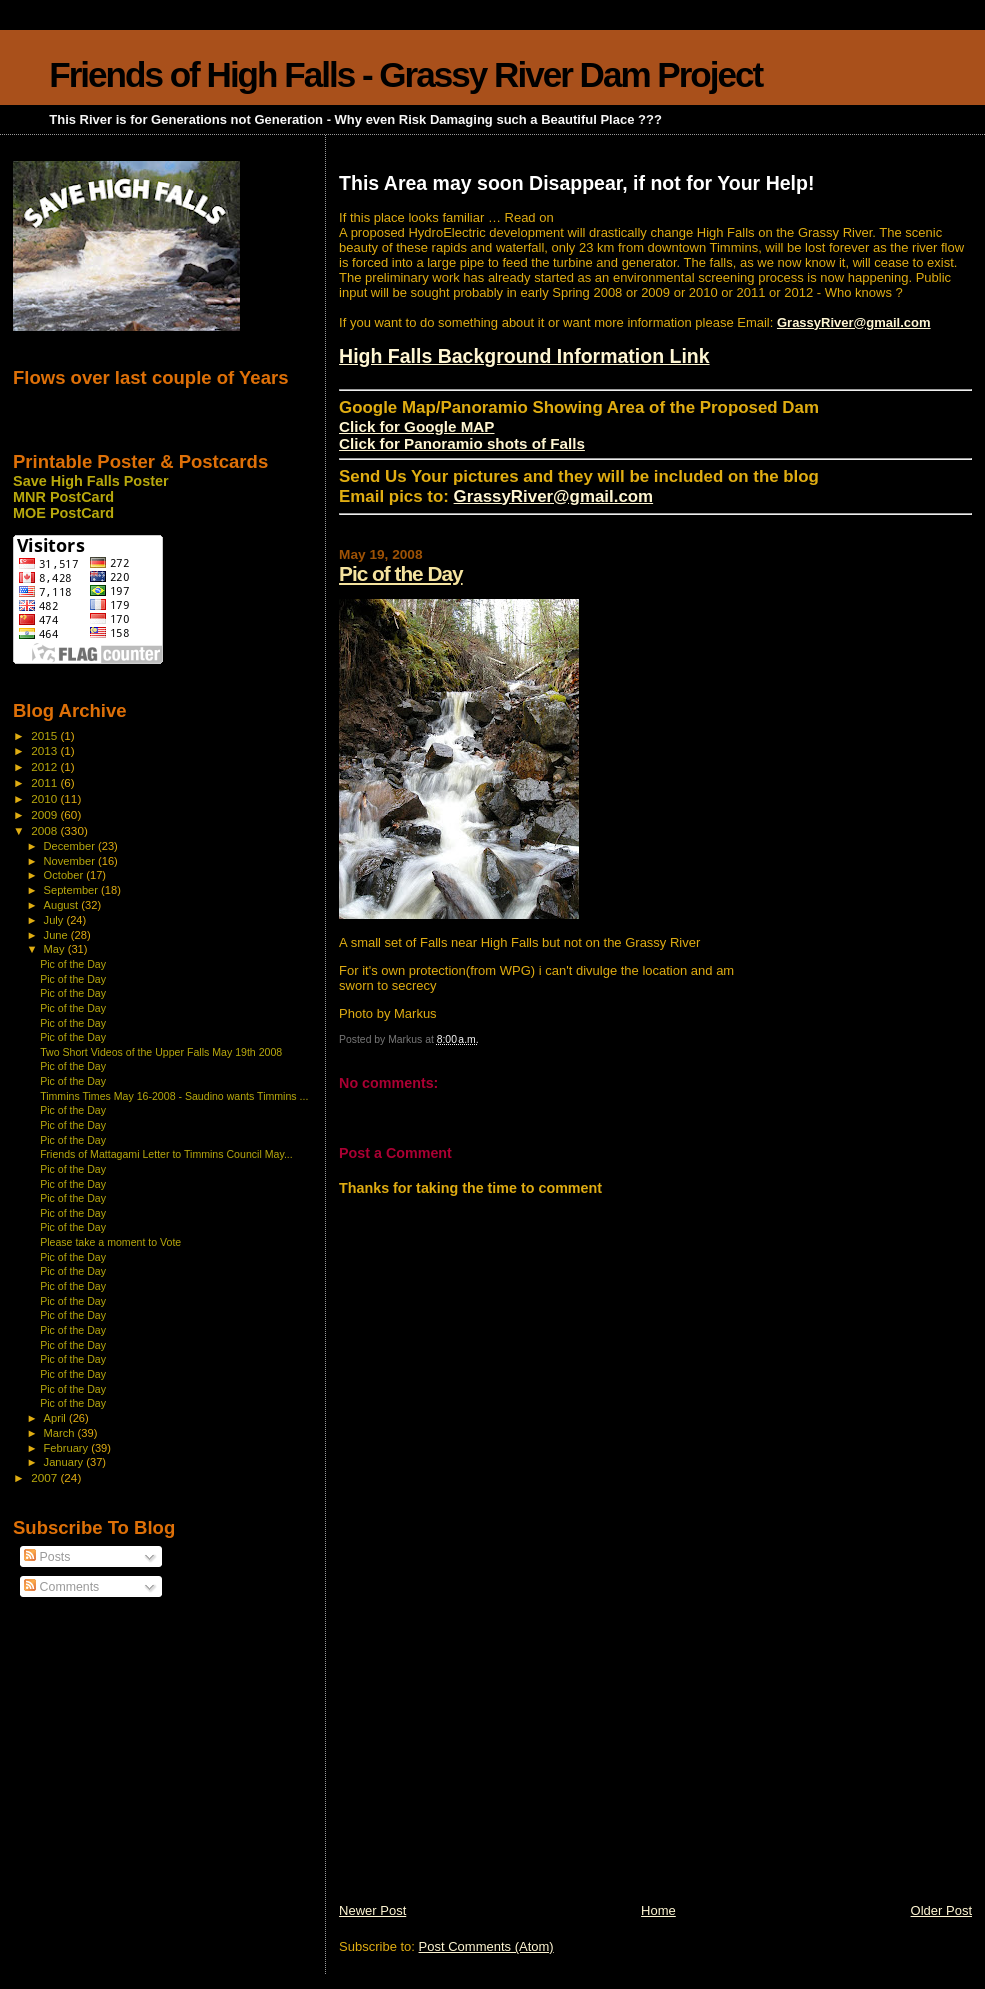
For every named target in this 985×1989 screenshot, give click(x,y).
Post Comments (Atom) (486, 1946)
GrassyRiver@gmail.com (854, 322)
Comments (61, 1587)
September (73, 890)
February (68, 1448)
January (65, 1462)
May (56, 949)
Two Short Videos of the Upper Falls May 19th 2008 (161, 1052)
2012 (45, 766)
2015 (45, 735)
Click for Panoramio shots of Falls (462, 443)
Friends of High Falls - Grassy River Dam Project (405, 74)
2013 (45, 750)
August (63, 905)
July (55, 920)
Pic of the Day (401, 573)
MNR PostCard (63, 497)
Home (658, 1910)
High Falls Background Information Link (524, 356)
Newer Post (372, 1910)
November (71, 861)
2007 (45, 1477)
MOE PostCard (63, 513)
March (61, 1433)
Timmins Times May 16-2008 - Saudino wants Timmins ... (174, 1096)
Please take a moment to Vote (110, 1242)
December (71, 846)
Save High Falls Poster (91, 481)
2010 (45, 798)
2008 (45, 830)
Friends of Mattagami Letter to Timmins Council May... (166, 1154)
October (65, 875)
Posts (47, 1557)
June (57, 935)
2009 (45, 814)
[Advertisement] (489, 1762)
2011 (45, 782)
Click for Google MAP (416, 426)
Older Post (941, 1910)
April (56, 1418)
